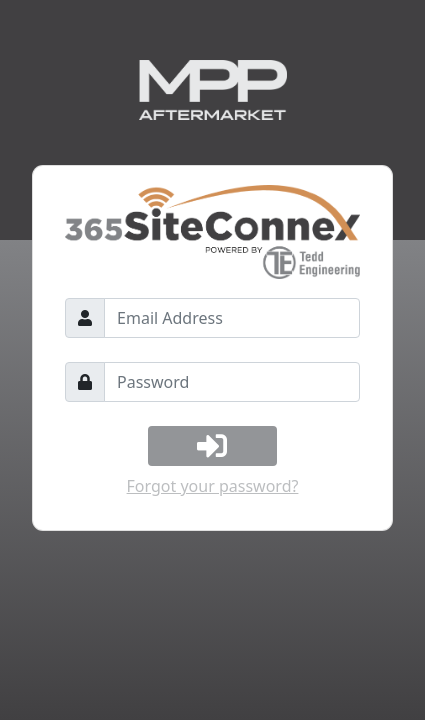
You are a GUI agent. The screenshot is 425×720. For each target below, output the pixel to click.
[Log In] (212, 446)
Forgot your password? (213, 486)
